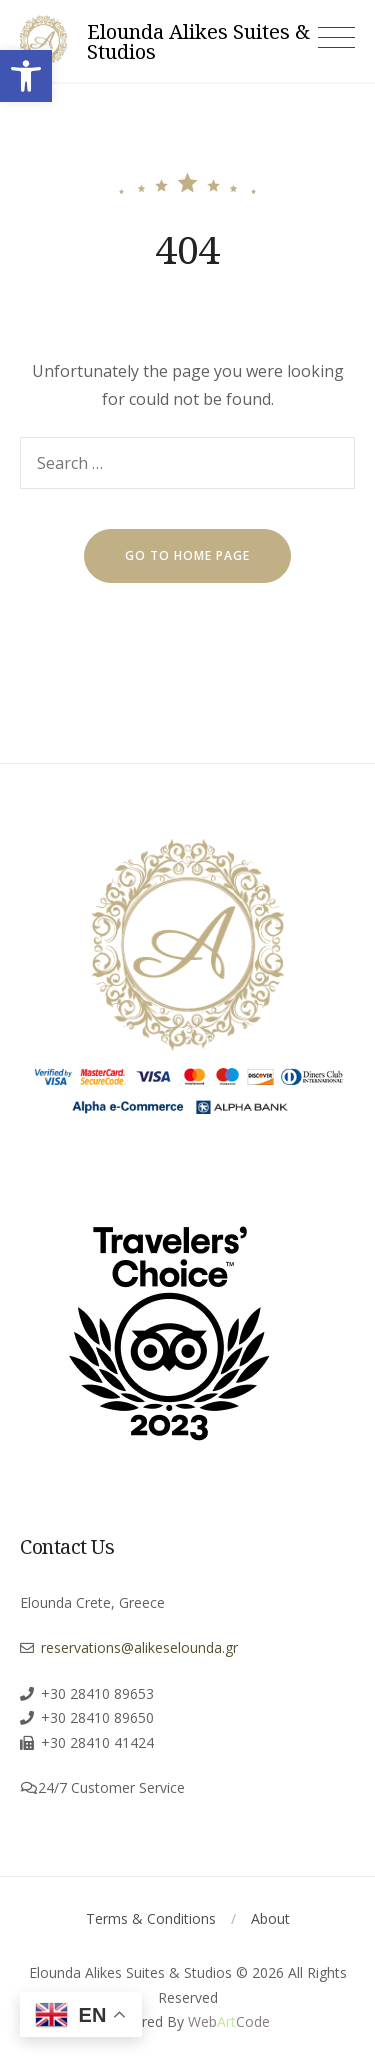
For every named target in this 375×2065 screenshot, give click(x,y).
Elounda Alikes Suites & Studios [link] (198, 42)
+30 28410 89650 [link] (97, 1717)
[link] (26, 76)
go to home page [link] (187, 555)
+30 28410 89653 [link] (97, 1693)
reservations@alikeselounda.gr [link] (139, 1647)
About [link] (270, 1918)
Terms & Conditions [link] (151, 1918)
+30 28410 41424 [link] (97, 1742)
